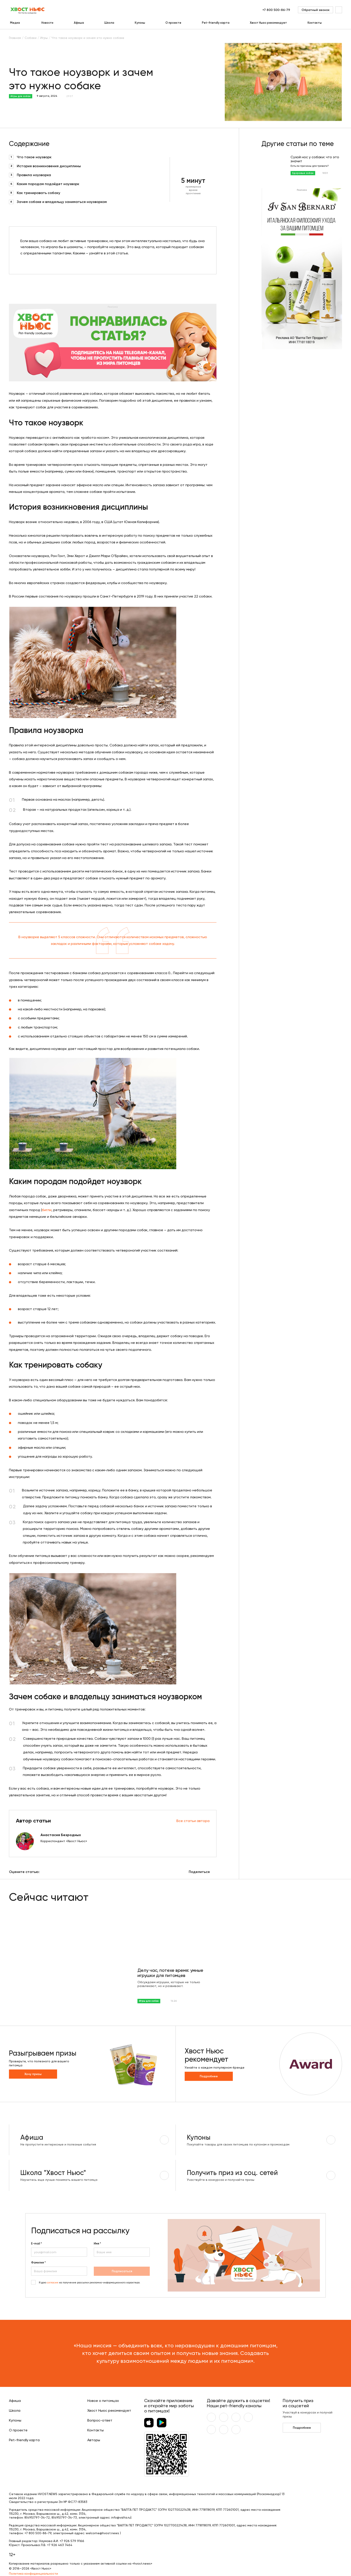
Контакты (315, 22)
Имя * (97, 2243)
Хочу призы (33, 2074)
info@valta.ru (121, 2517)
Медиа (15, 22)
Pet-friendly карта (215, 22)
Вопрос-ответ (99, 2420)
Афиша (79, 22)
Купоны (140, 22)
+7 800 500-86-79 (276, 10)
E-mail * (36, 2243)
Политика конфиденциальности (33, 2573)
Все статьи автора (193, 1821)
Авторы (93, 2440)
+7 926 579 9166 (72, 2541)
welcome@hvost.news (102, 2533)
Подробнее (209, 2076)
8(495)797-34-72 (37, 2517)
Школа (109, 22)
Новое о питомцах (103, 2401)
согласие (52, 2282)
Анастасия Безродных (61, 1835)
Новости (47, 22)
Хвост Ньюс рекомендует (268, 22)
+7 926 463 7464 (59, 2545)
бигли (46, 1210)
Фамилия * (38, 2262)
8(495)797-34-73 (64, 2517)
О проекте (173, 22)
